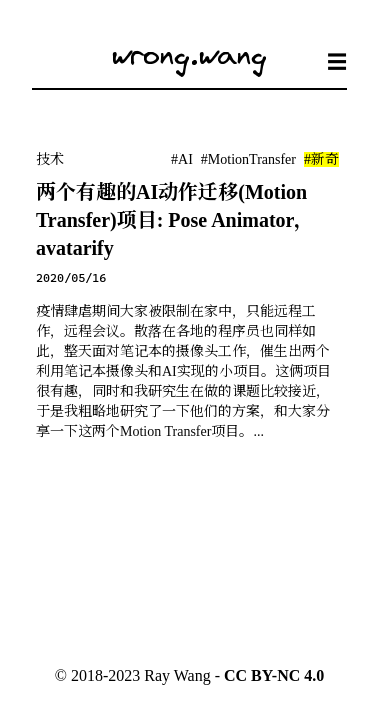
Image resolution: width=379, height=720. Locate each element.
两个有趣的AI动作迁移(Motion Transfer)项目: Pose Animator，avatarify (175, 220)
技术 (50, 159)
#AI (182, 159)
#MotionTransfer (248, 159)
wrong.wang (189, 54)
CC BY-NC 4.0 (274, 675)
